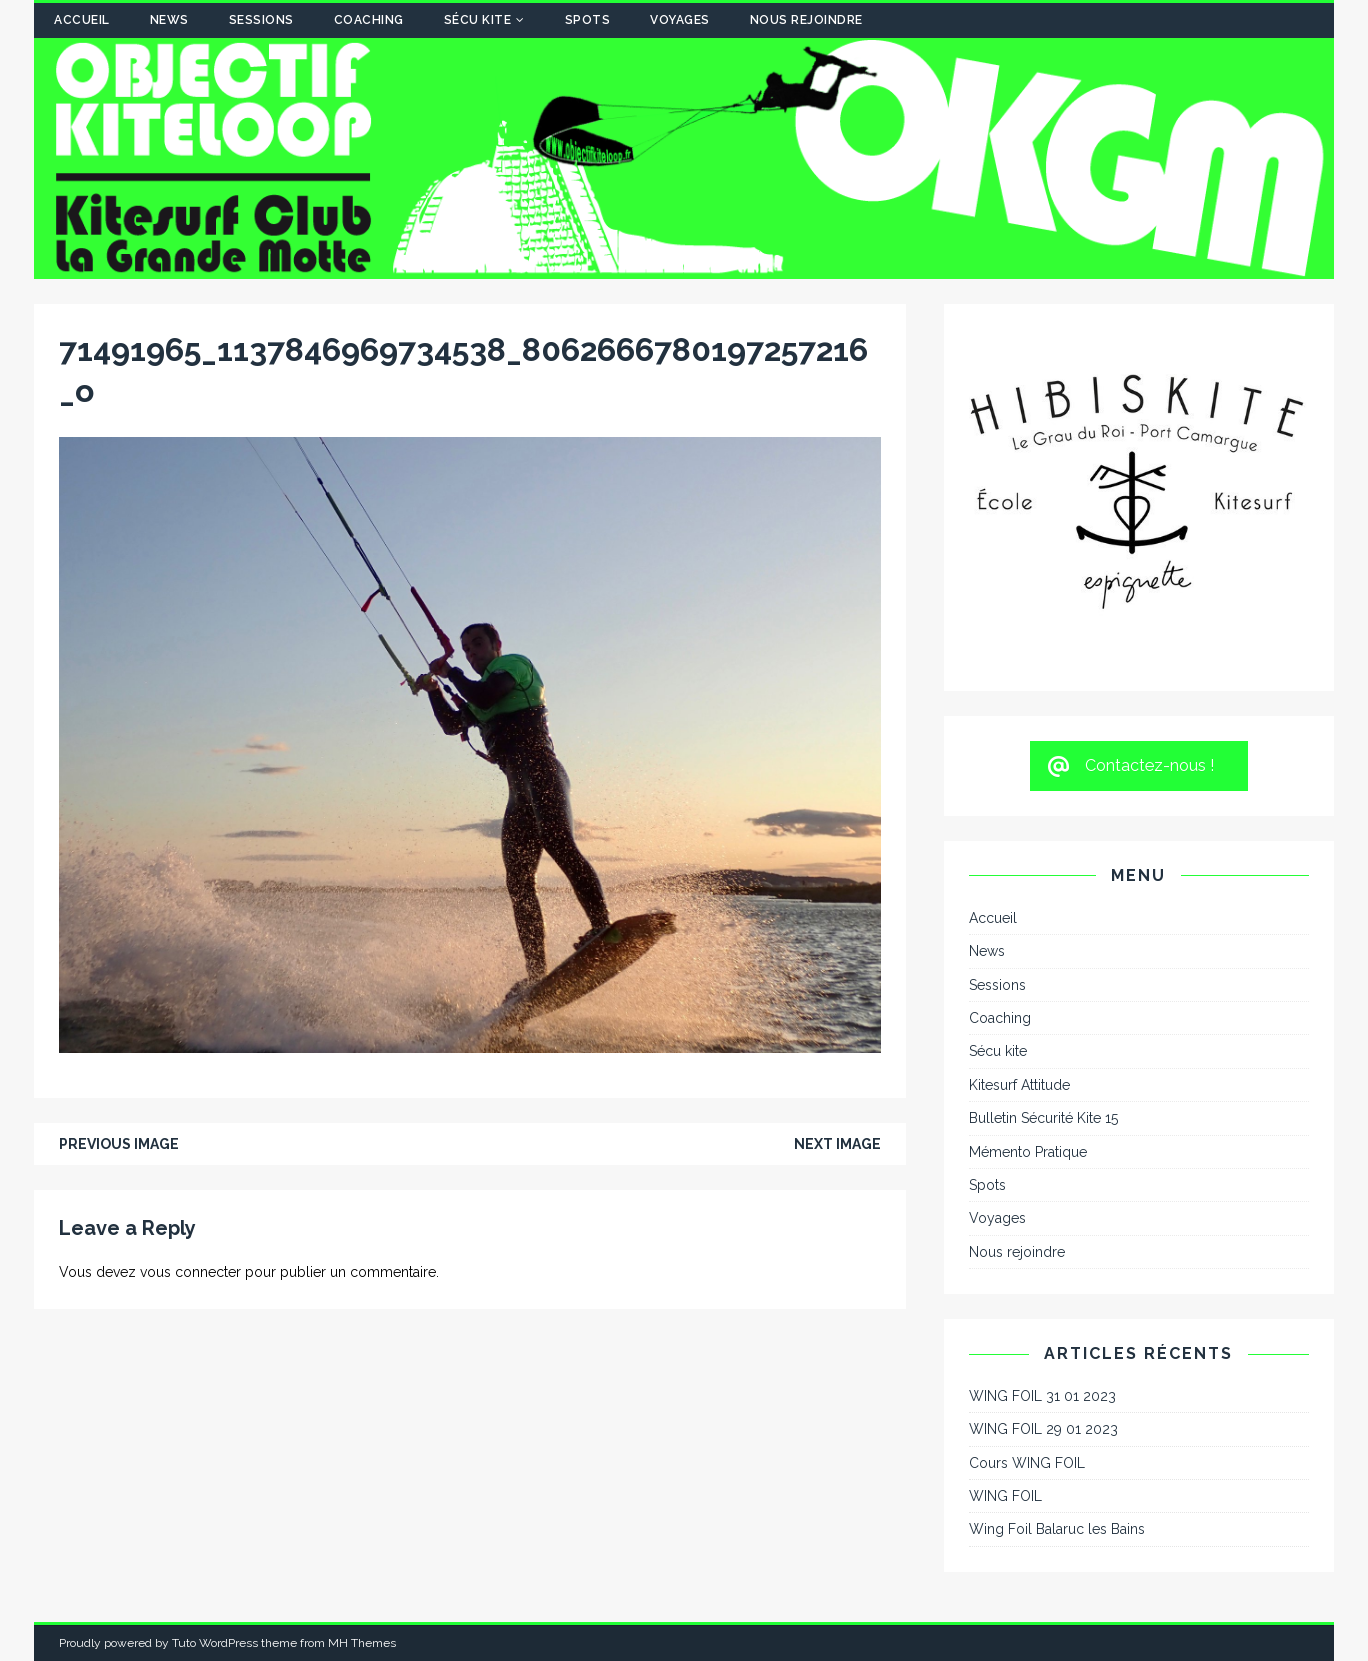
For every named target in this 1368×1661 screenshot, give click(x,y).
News (169, 20)
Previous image (119, 1144)
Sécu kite (478, 20)
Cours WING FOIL (1027, 1463)
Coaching (369, 20)
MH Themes (362, 1643)
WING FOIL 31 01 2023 (1042, 1396)
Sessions (261, 20)
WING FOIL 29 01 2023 (1043, 1429)
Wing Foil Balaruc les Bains (1057, 1529)
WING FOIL (1005, 1496)
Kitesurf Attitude (1019, 1085)
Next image (837, 1144)
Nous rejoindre (806, 20)
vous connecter (190, 1272)
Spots (588, 20)
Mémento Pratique (1028, 1152)
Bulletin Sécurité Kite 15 (1043, 1118)
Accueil (82, 20)
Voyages (680, 20)
